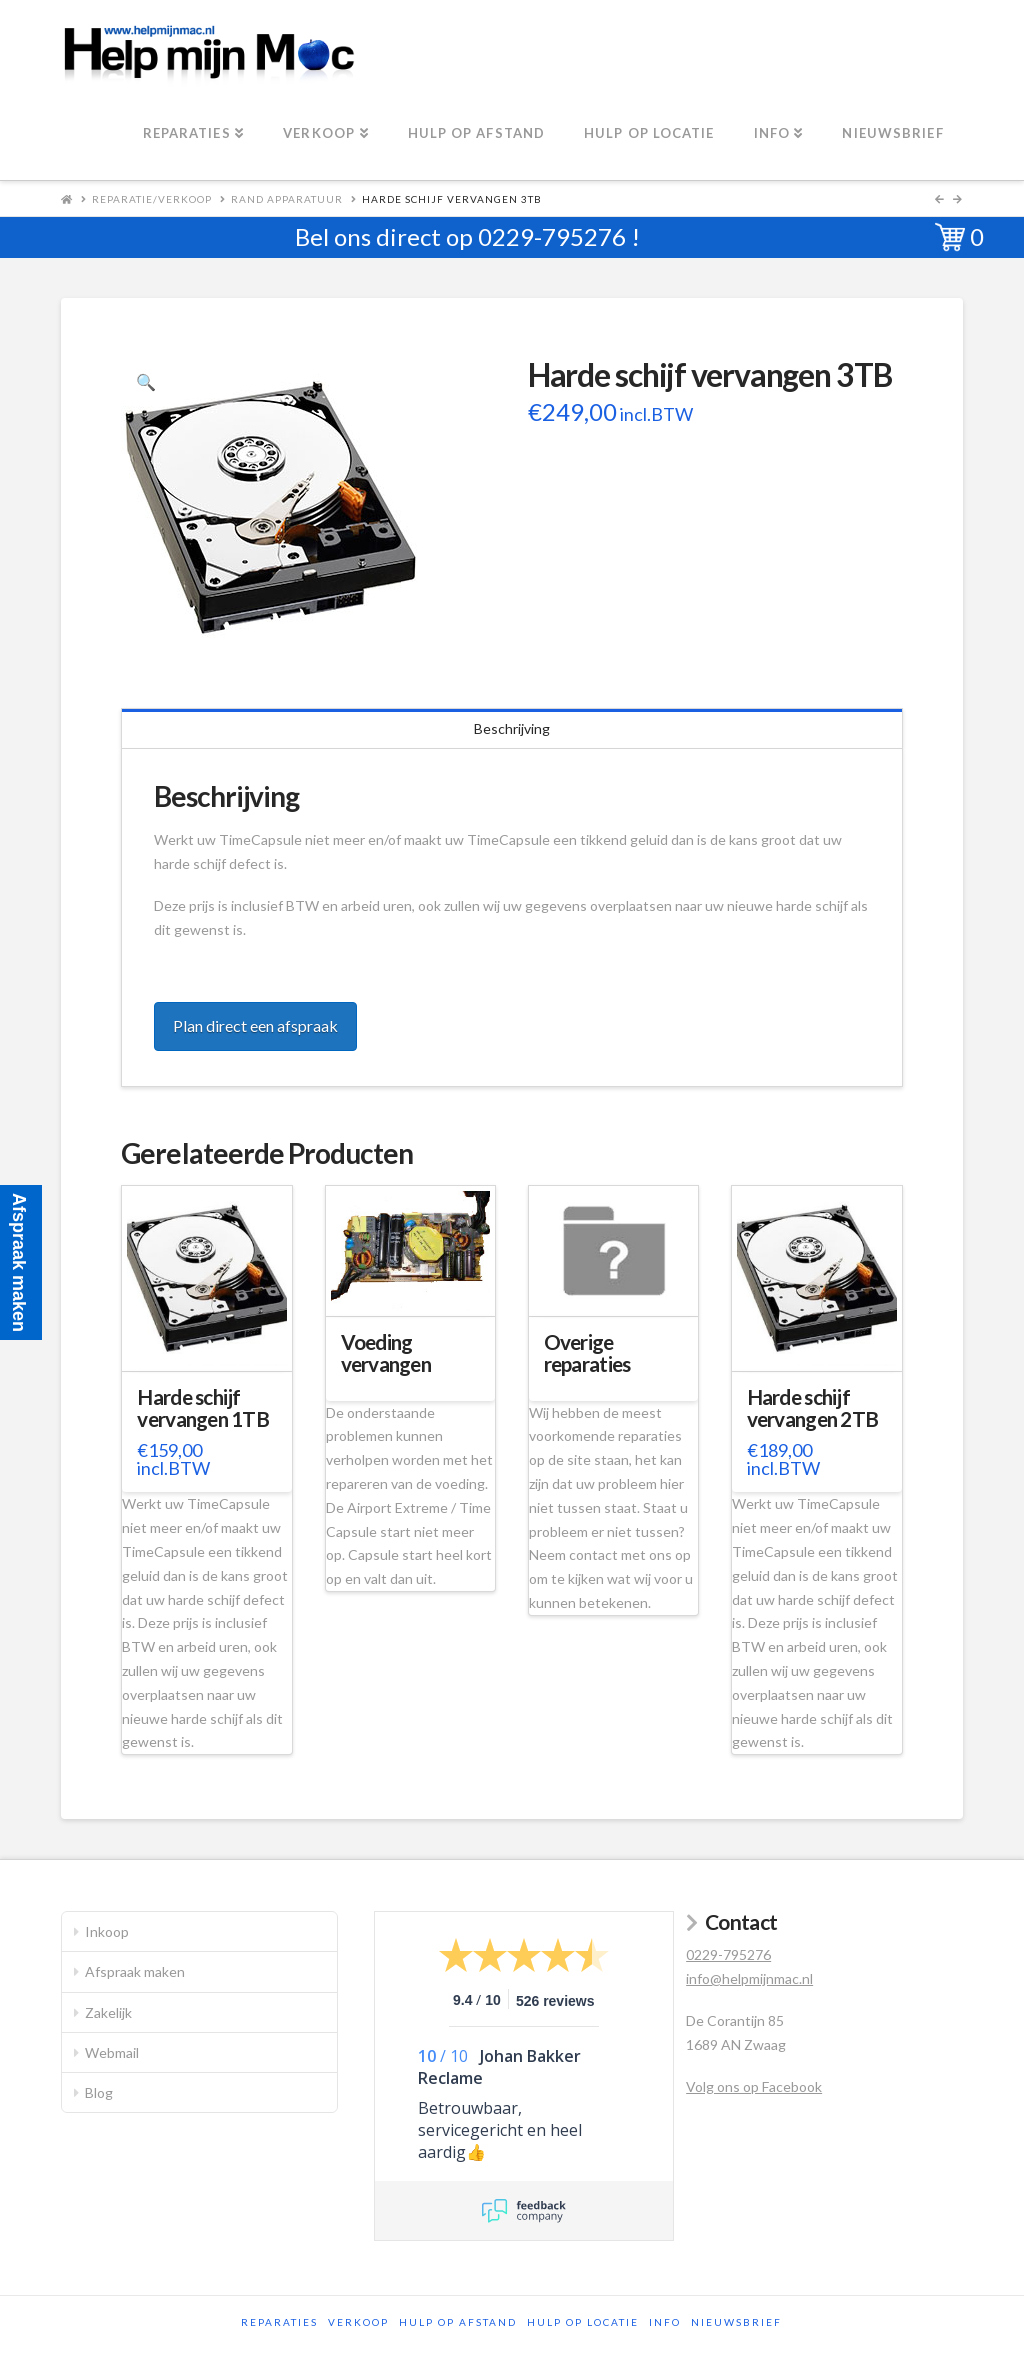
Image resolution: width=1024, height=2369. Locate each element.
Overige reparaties (587, 1353)
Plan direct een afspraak (255, 1025)
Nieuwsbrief (736, 2322)
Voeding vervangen (386, 1353)
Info (665, 2322)
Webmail (112, 2052)
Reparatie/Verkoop (152, 199)
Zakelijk (108, 2012)
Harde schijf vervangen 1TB (203, 1408)
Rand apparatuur (287, 199)
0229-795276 (552, 236)
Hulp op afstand (458, 2322)
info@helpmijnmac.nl (749, 1978)
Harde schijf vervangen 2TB (813, 1408)
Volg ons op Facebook (754, 2086)
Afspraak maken (135, 1971)
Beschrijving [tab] (512, 728)
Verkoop (358, 2322)
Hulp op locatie (583, 2322)
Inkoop (107, 1931)
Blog (99, 2092)
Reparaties (279, 2322)
